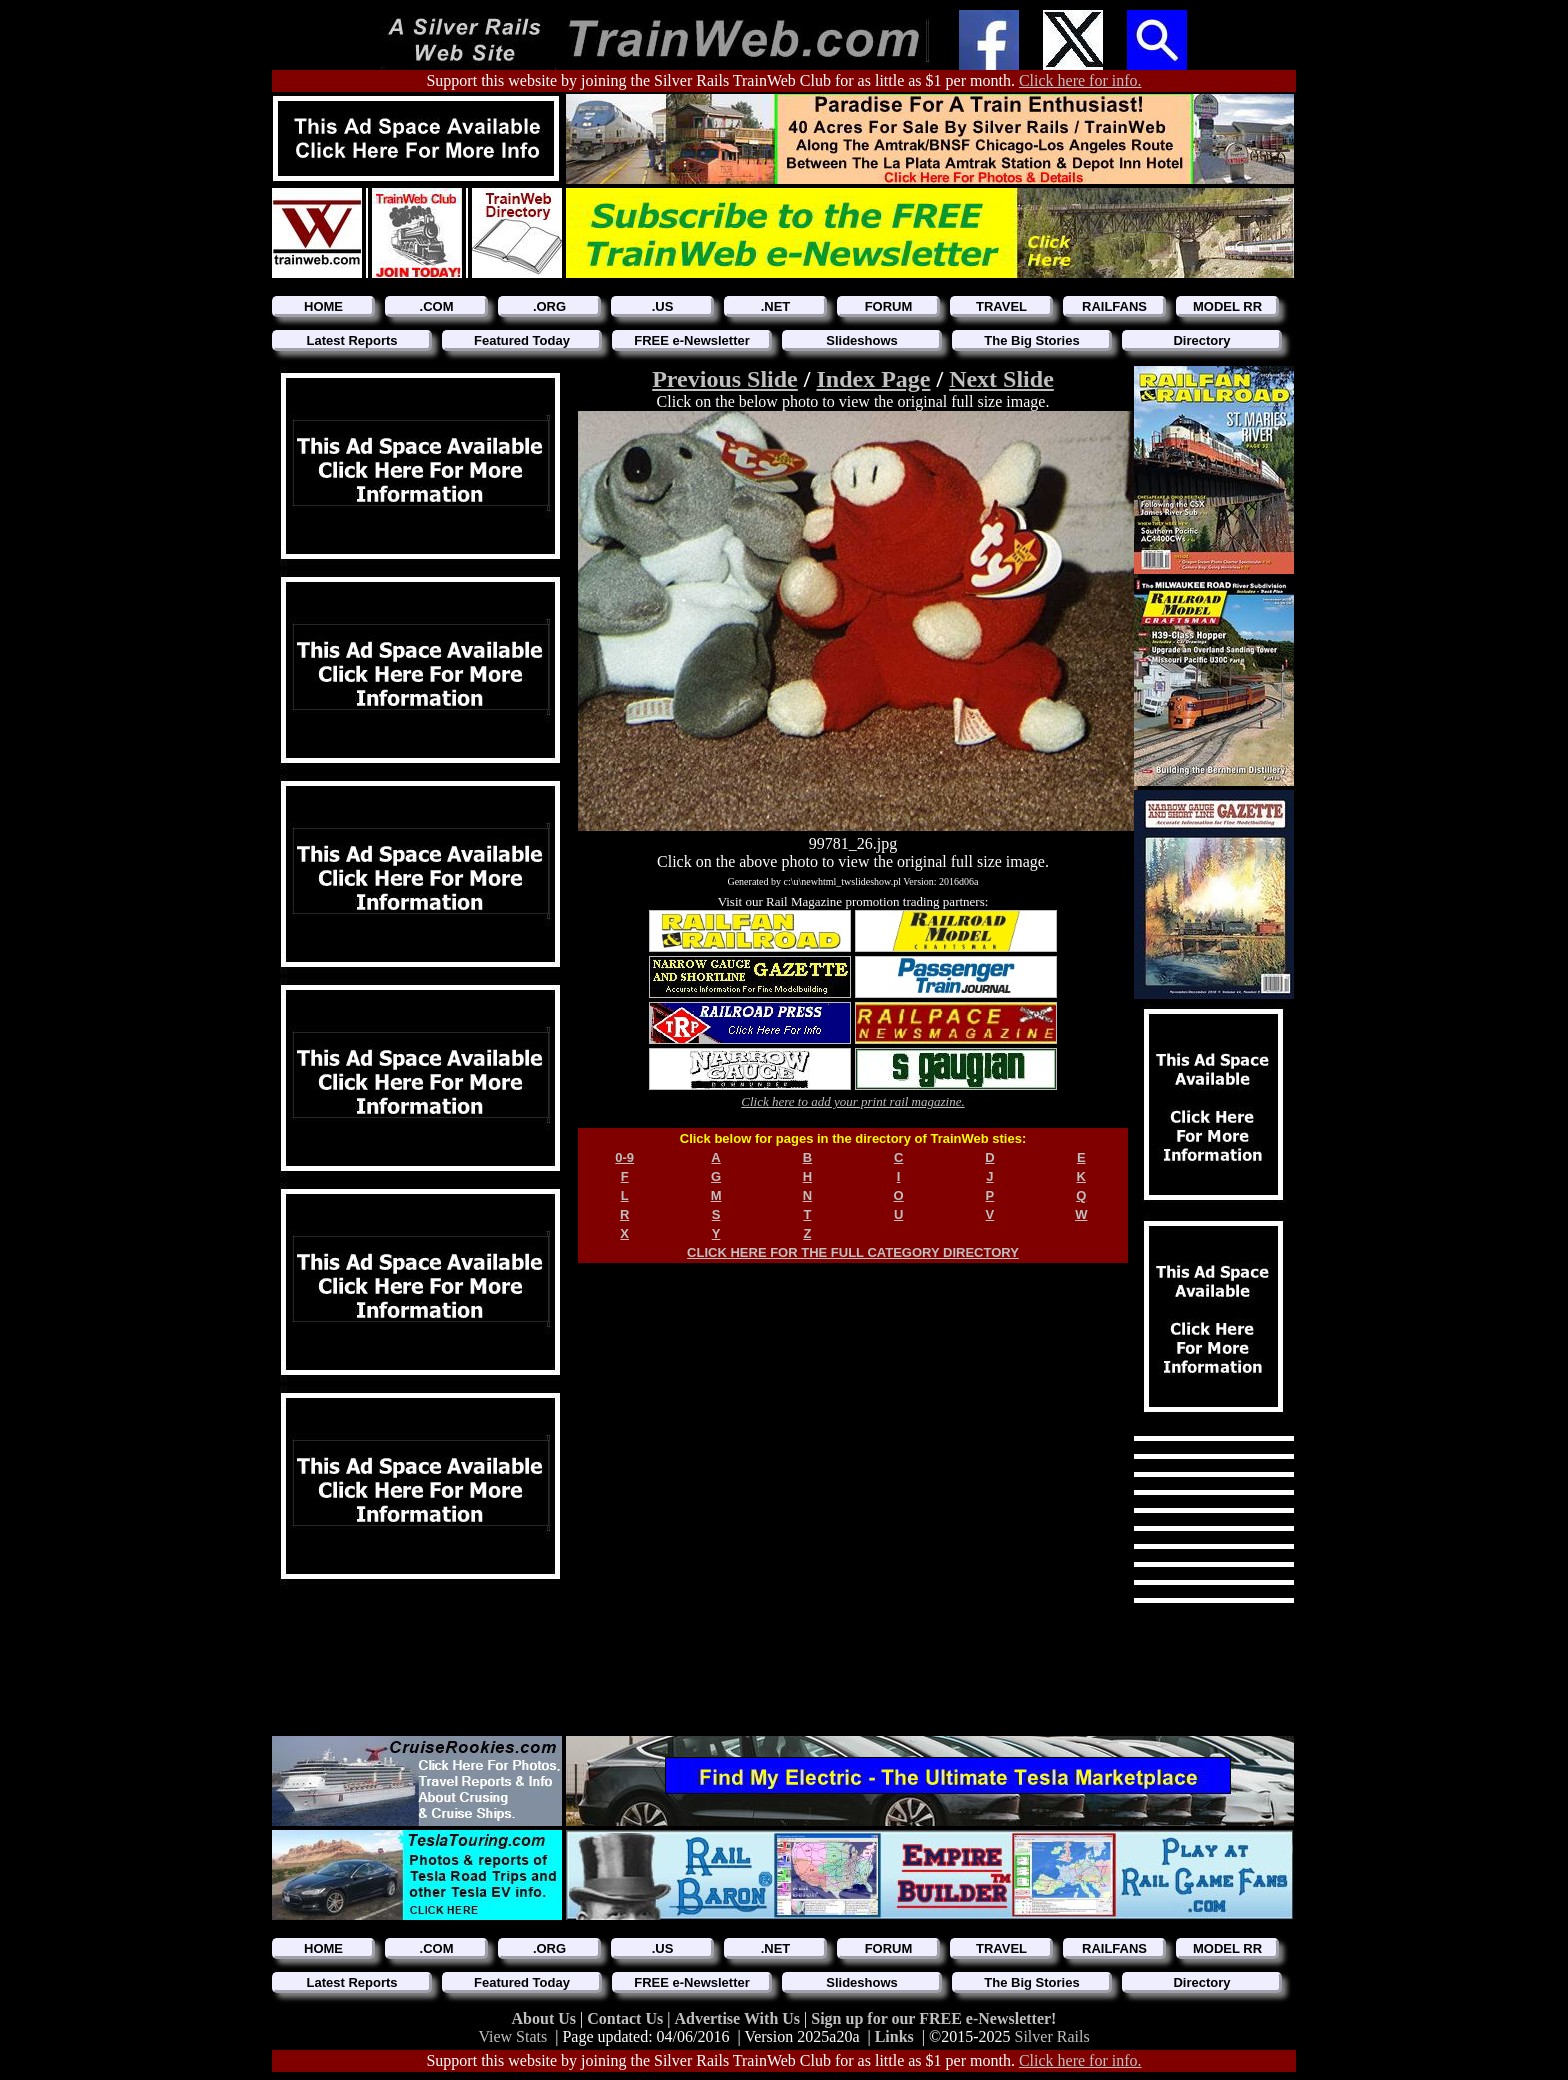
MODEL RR (1227, 306)
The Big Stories (1031, 340)
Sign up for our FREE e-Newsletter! (933, 2018)
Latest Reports (351, 340)
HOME (323, 306)
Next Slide (1001, 379)
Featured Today (522, 340)
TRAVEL (1001, 306)
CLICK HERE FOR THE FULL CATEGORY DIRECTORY (853, 1252)
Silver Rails (1052, 2036)
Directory (1201, 340)
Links (894, 2036)
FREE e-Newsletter (692, 340)
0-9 (624, 1157)
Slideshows (862, 340)
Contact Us (627, 2018)
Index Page (873, 379)
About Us (546, 2018)
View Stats (512, 2036)
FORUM (889, 306)
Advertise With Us (739, 2018)
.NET (776, 306)
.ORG (549, 306)
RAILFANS (1114, 306)
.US (663, 306)
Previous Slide (725, 379)
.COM (437, 306)
